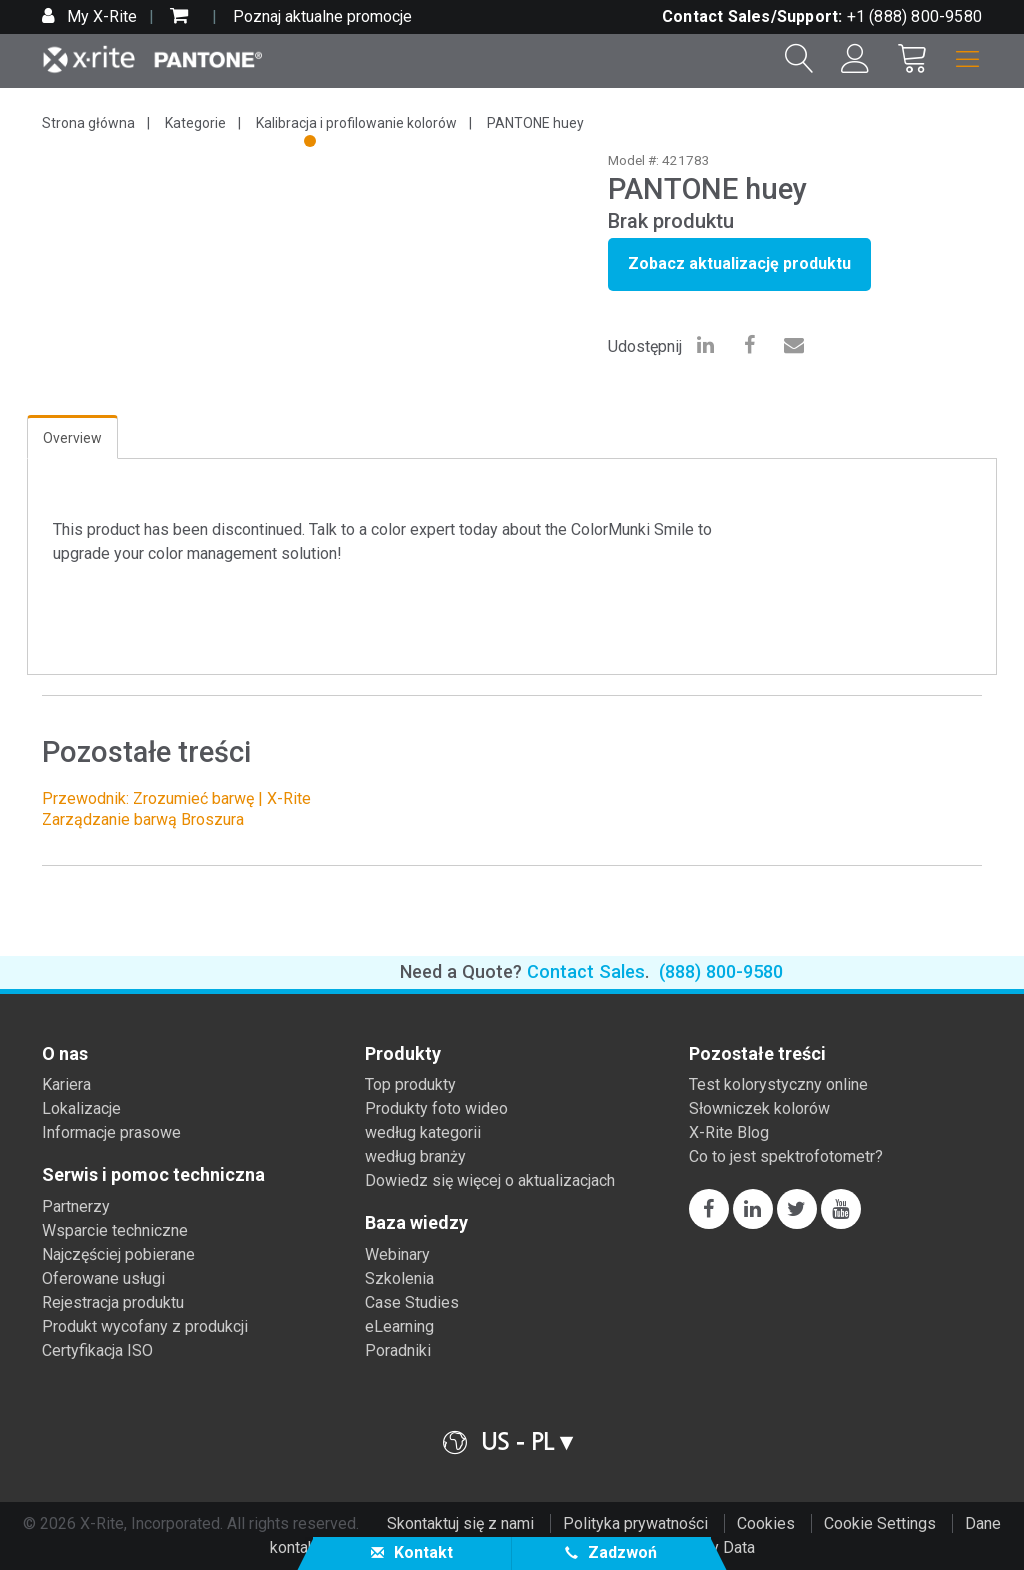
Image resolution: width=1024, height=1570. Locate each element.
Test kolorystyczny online (778, 1084)
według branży (415, 1156)
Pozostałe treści (757, 1054)
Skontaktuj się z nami (460, 1523)
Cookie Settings (880, 1523)
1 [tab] (312, 144)
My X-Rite (100, 16)
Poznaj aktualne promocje (322, 16)
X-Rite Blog (729, 1132)
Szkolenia (399, 1278)
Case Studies (412, 1302)
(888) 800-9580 (721, 971)
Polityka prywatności (635, 1523)
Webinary (397, 1254)
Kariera (66, 1084)
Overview (72, 438)
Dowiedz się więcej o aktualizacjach (490, 1180)
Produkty (403, 1054)
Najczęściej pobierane (118, 1254)
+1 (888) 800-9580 (914, 16)
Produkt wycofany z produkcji (145, 1326)
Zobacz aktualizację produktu (739, 263)
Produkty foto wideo (436, 1108)
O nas (65, 1054)
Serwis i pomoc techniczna (153, 1175)
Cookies (766, 1523)
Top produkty (410, 1084)
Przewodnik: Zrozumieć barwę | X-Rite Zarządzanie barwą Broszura (176, 809)
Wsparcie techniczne (115, 1230)
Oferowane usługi (103, 1278)
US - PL (517, 1441)
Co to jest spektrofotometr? (786, 1156)
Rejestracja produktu (113, 1302)
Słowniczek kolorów (759, 1108)
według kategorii (423, 1132)
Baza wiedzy (416, 1223)
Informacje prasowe (111, 1132)
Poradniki (398, 1350)
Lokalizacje (81, 1108)
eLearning (399, 1326)
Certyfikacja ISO (97, 1350)
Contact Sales (586, 971)
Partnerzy (76, 1206)
